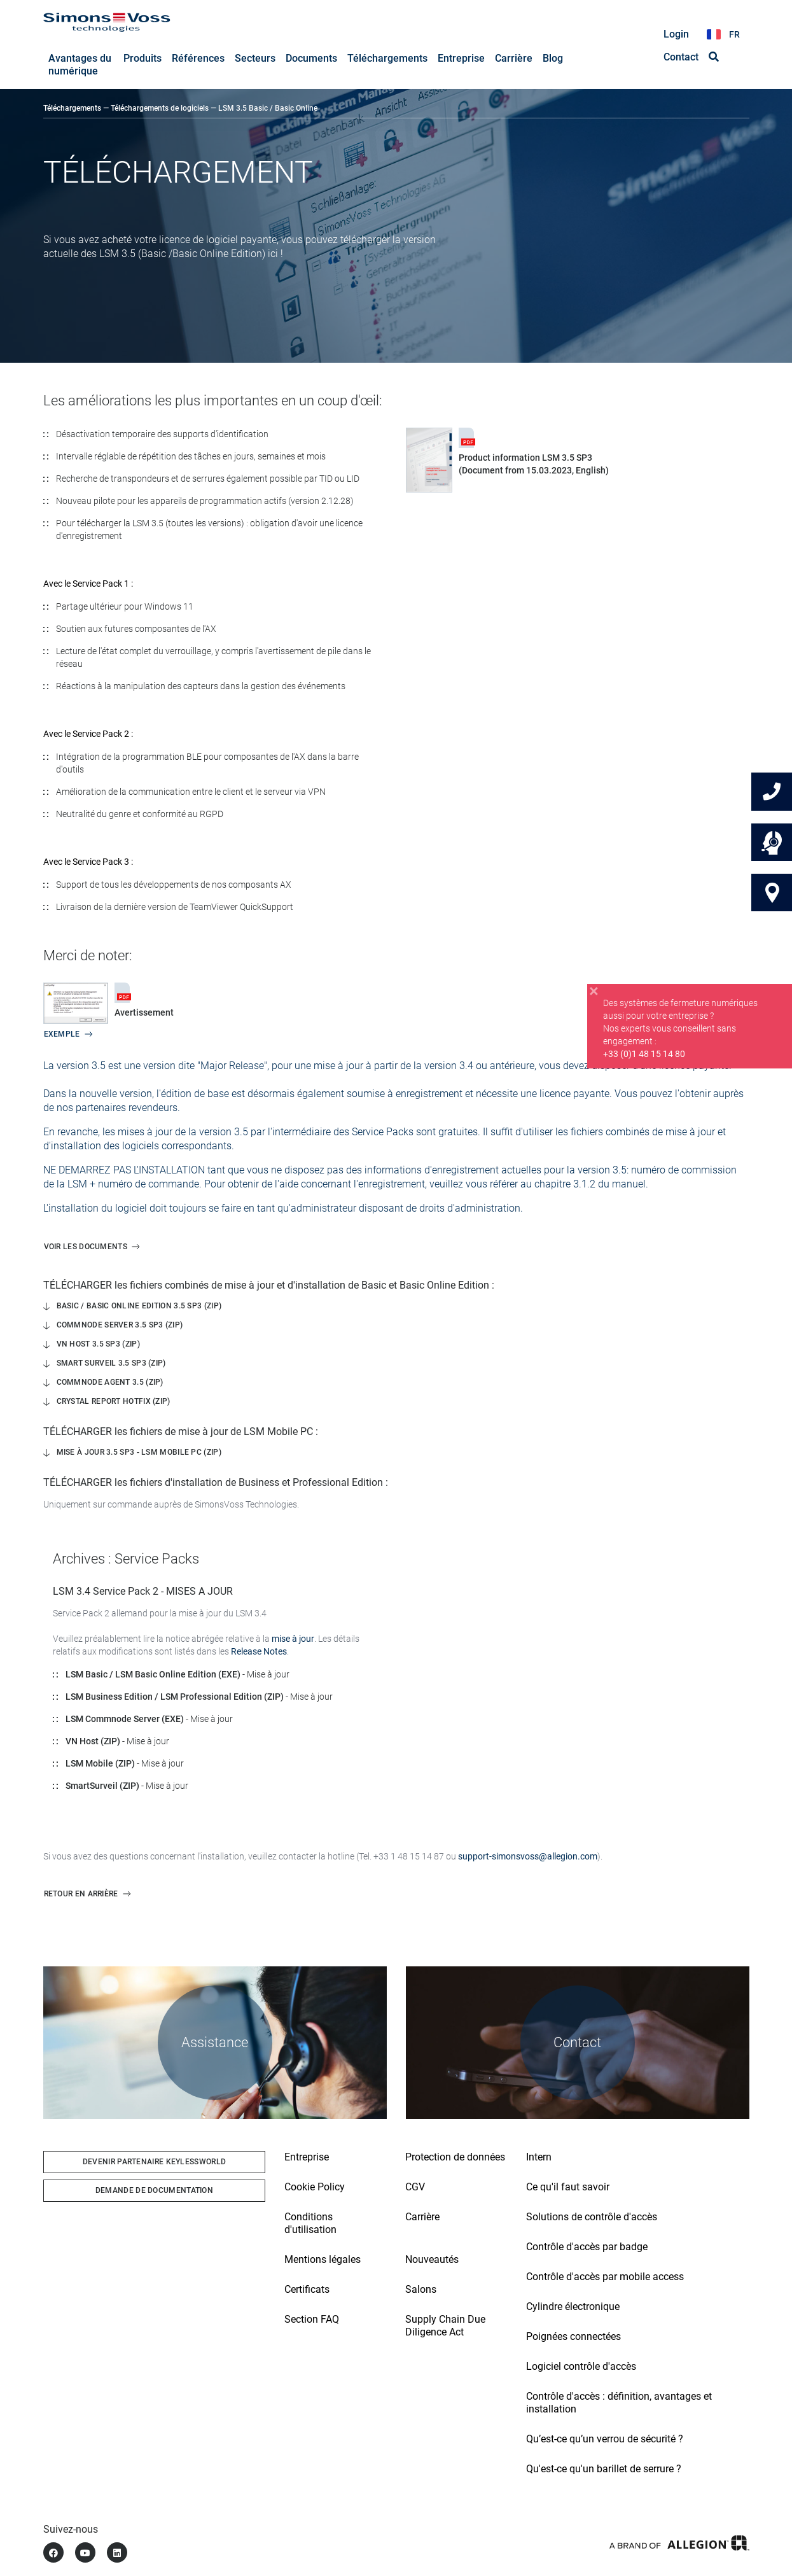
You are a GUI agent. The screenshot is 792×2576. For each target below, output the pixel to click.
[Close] (594, 994)
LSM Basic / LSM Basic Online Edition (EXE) (153, 1675)
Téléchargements (72, 108)
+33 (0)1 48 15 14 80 (644, 1056)
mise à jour (293, 1639)
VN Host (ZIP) (93, 1742)
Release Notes (259, 1652)
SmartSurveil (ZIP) (102, 1786)
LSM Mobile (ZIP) (100, 1764)
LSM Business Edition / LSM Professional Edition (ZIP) (175, 1697)
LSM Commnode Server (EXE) (125, 1719)
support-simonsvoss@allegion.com (527, 1857)
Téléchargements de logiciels (160, 108)
